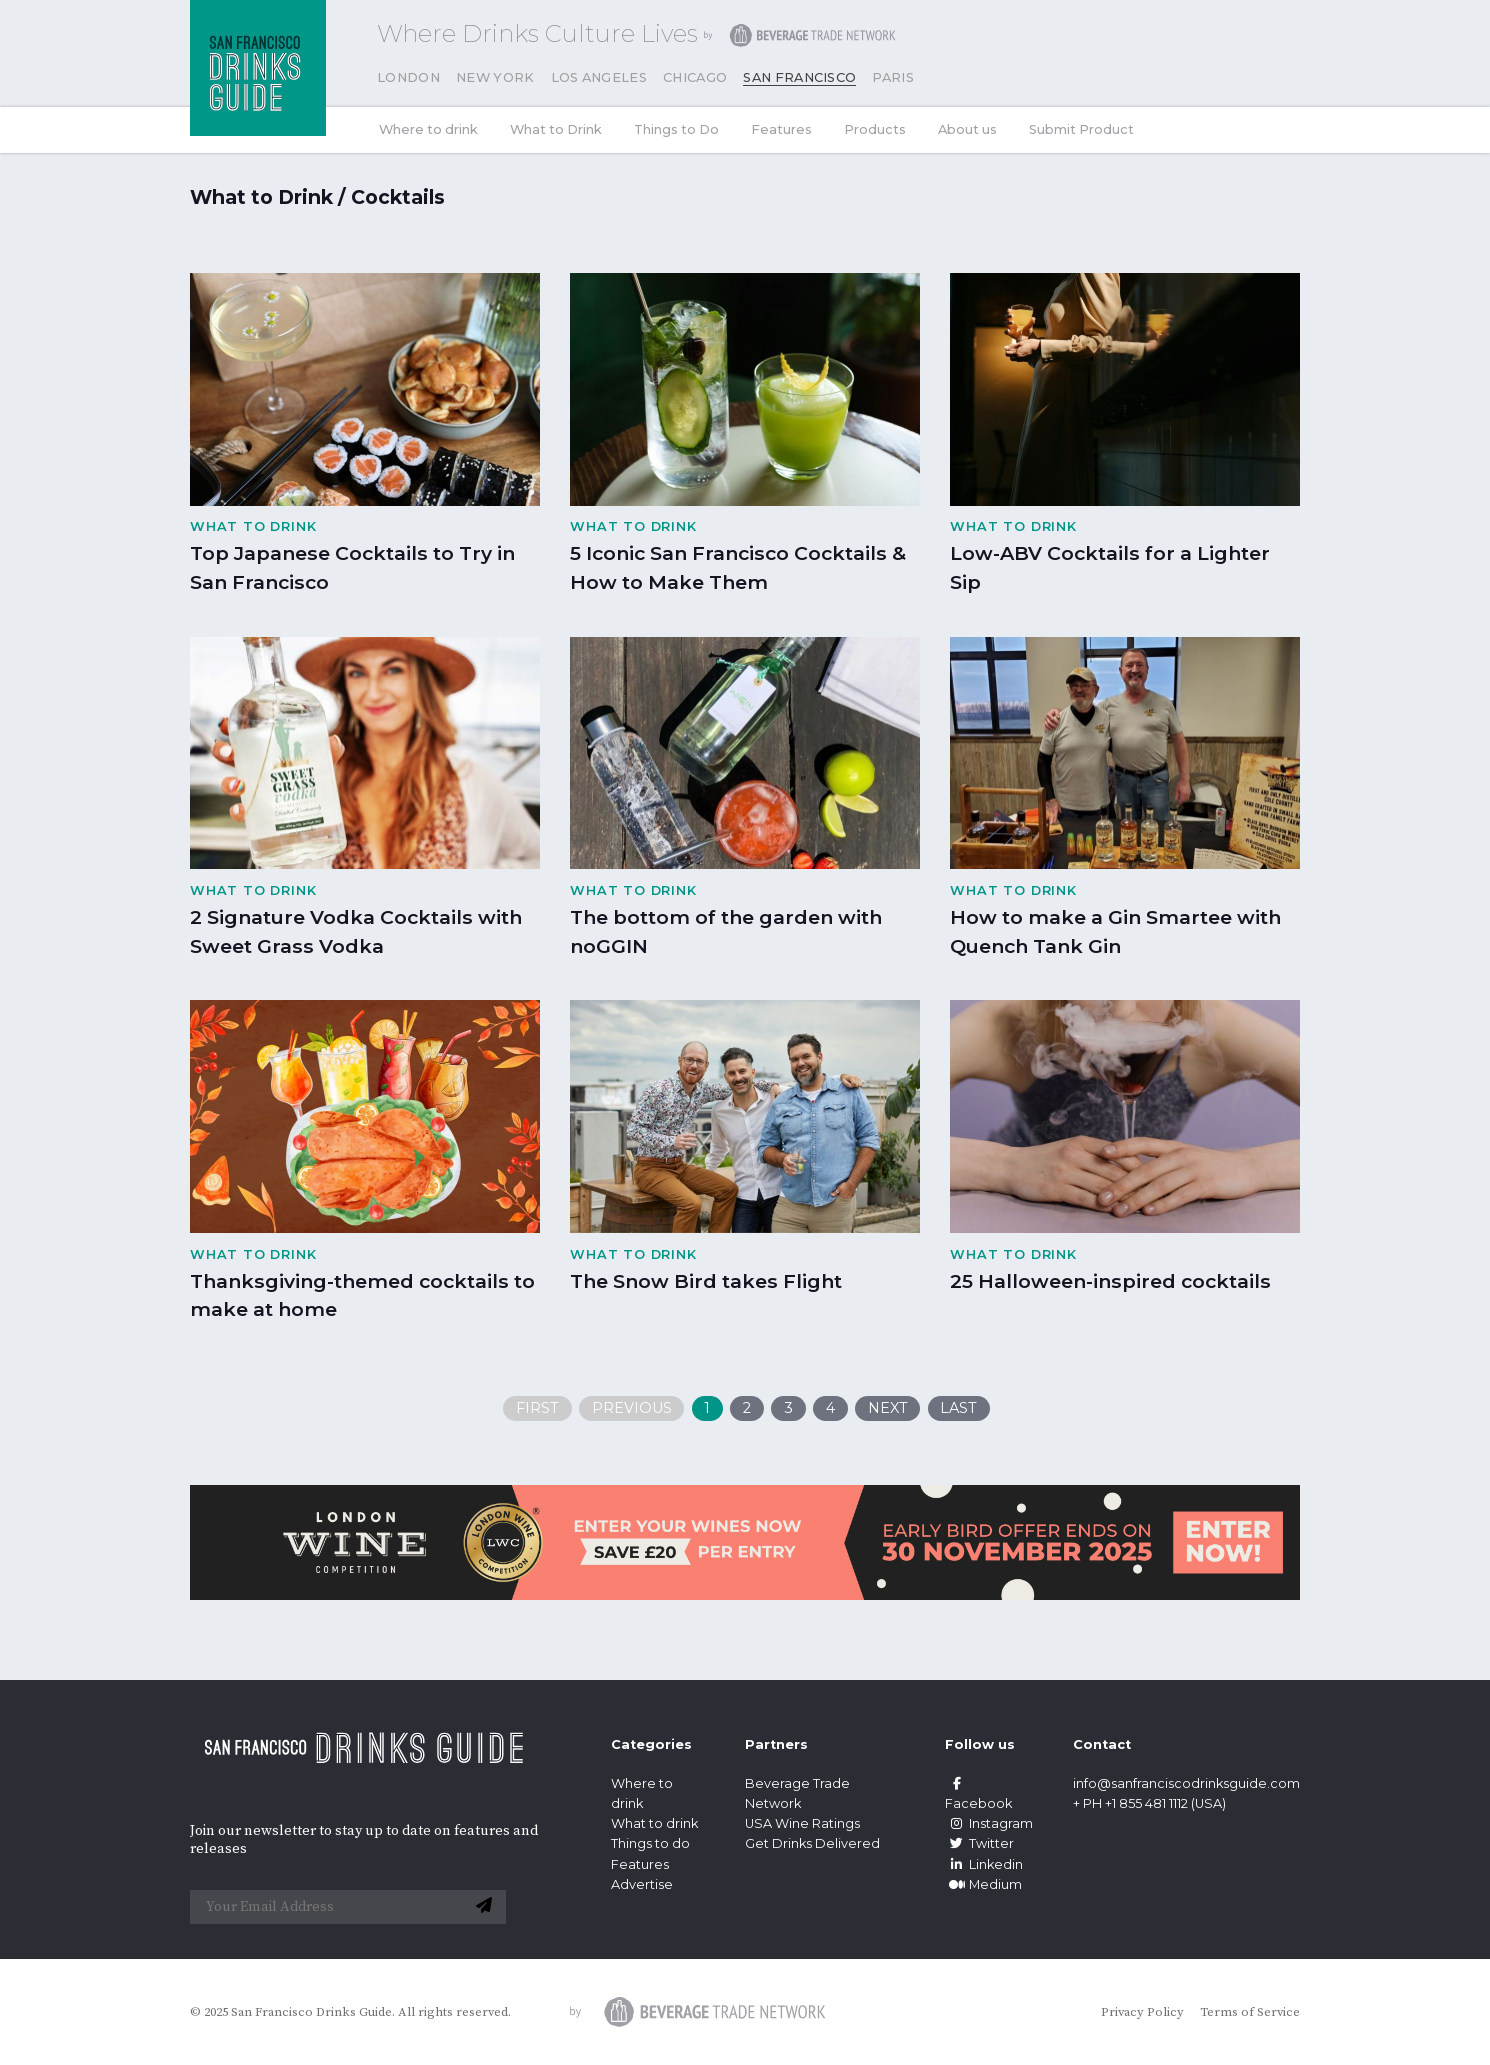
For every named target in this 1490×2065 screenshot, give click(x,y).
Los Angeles (599, 77)
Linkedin (984, 1864)
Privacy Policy (1142, 2012)
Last (958, 1408)
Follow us (980, 1744)
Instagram (989, 1823)
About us (967, 129)
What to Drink (556, 129)
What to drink (654, 1823)
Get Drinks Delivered (814, 1843)
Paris (893, 77)
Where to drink (428, 129)
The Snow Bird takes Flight (706, 1281)
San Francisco (799, 77)
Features (781, 129)
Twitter (979, 1843)
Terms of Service (1250, 2012)
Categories (651, 1744)
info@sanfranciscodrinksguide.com (1186, 1783)
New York (495, 77)
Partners (776, 1744)
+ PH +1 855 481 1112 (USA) (1149, 1803)
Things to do (650, 1843)
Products (875, 129)
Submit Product (1081, 129)
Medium (983, 1884)
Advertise (642, 1884)
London (408, 77)
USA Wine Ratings (802, 1823)
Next (888, 1408)
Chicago (695, 77)
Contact (1102, 1744)
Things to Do (676, 129)
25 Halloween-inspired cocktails (1110, 1281)
